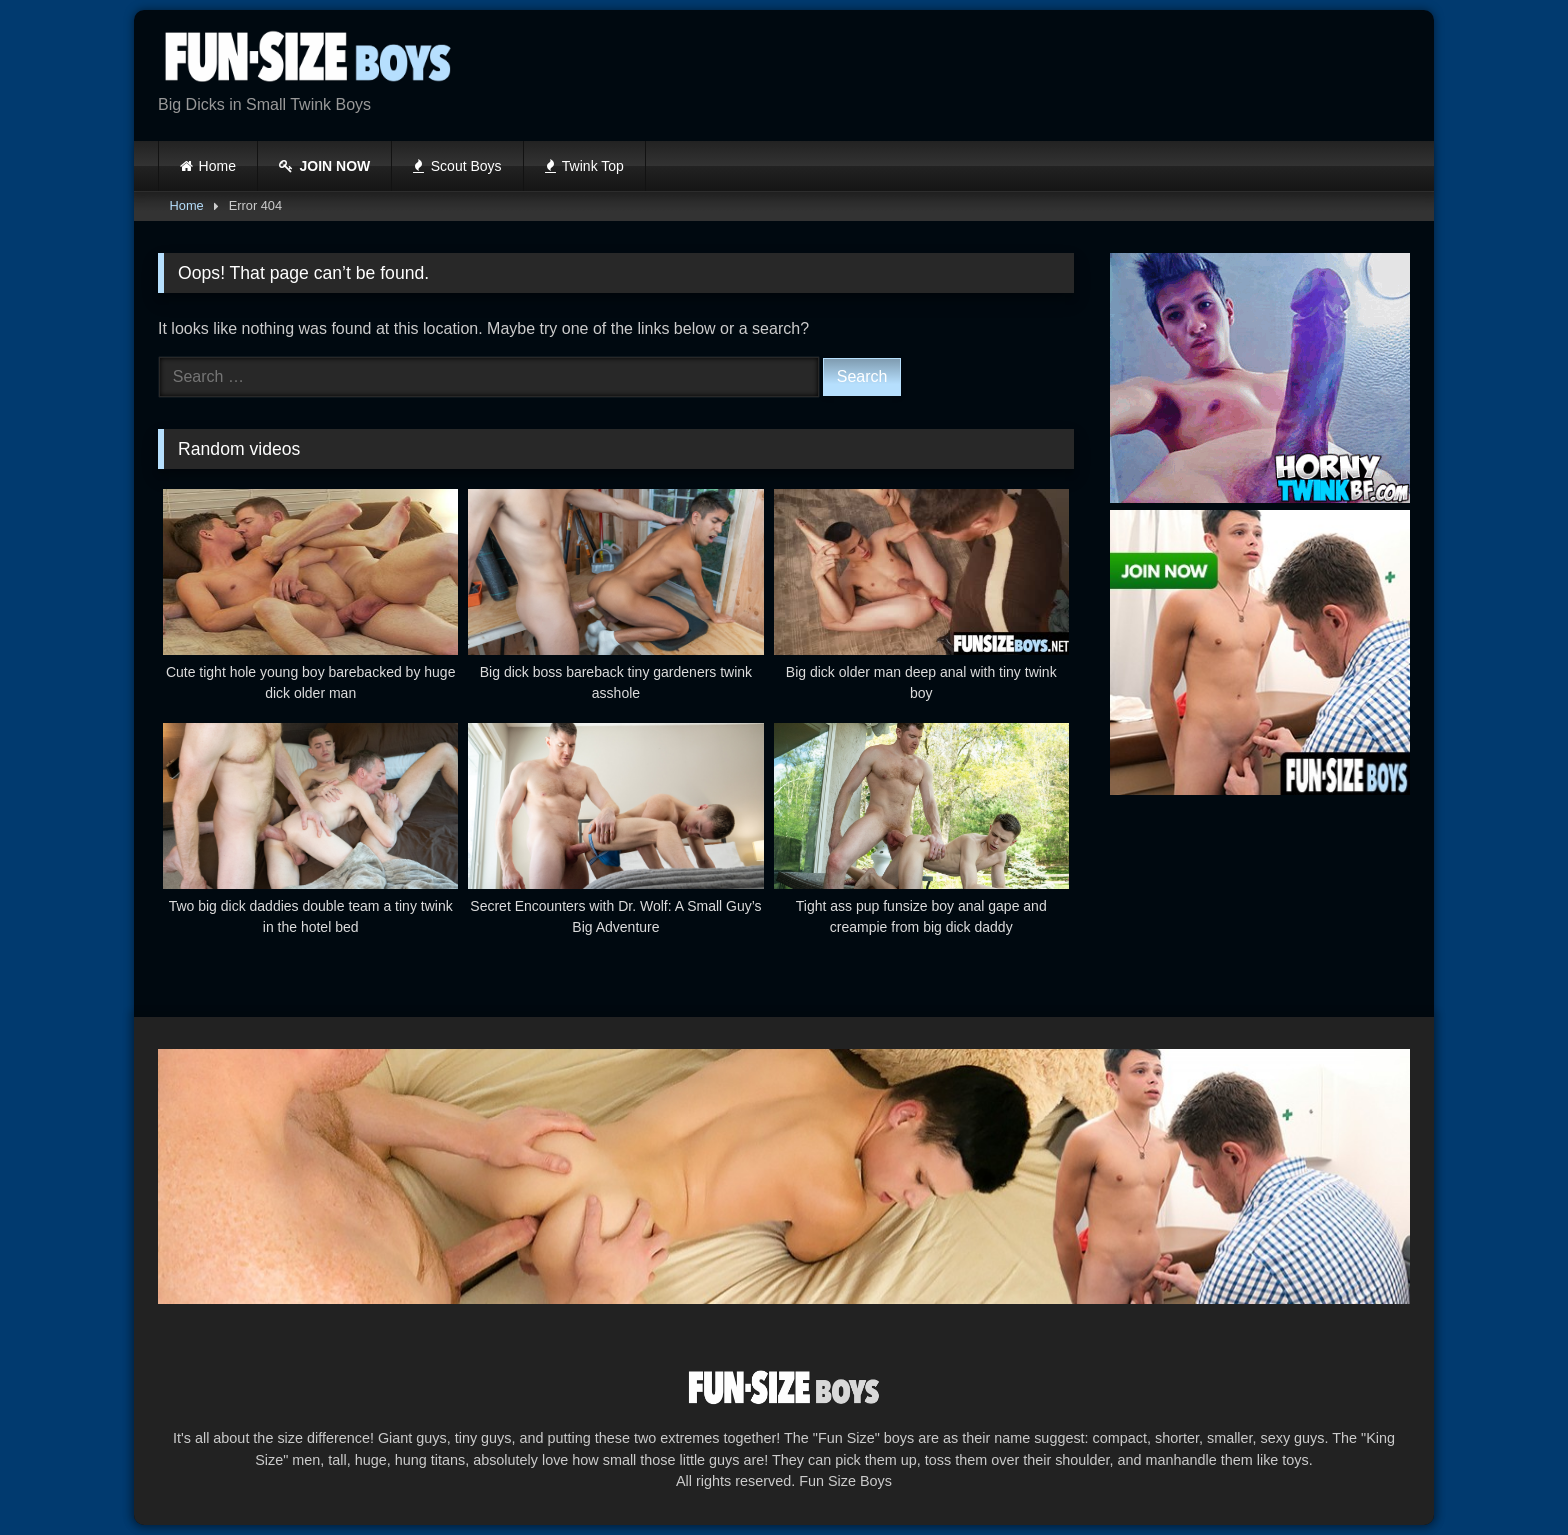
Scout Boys (457, 166)
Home (217, 166)
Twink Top (584, 166)
